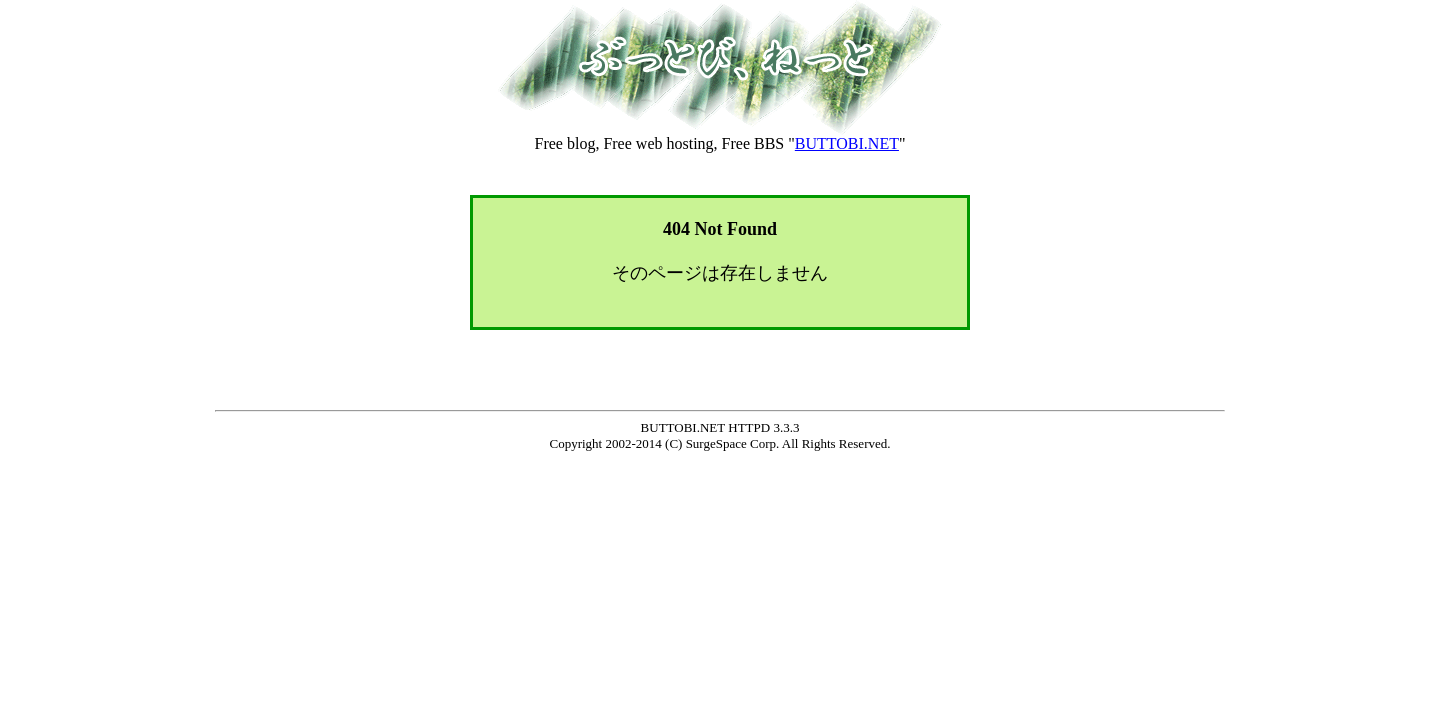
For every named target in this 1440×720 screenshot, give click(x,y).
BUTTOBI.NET (847, 143)
